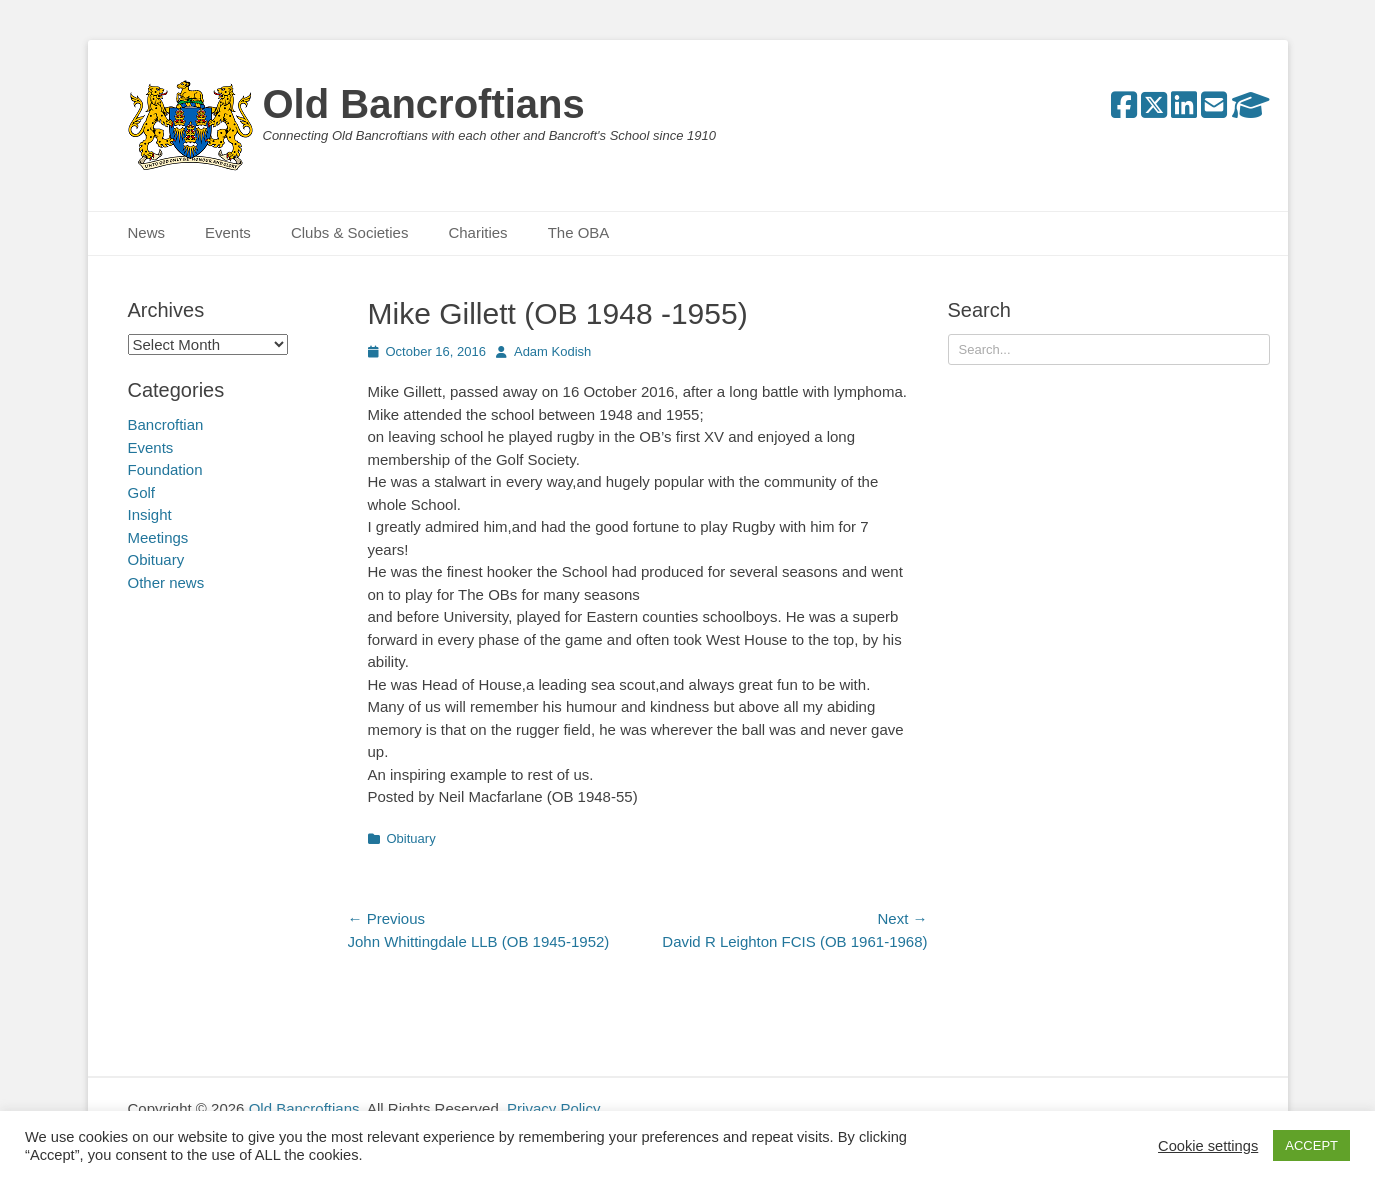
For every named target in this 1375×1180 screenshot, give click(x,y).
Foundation (165, 469)
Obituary (411, 838)
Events (228, 232)
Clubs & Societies (350, 232)
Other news (166, 582)
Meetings (158, 537)
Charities (477, 232)
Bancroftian (166, 424)
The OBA (579, 232)
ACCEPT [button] (1311, 1145)
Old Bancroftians (424, 104)
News (147, 232)
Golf (142, 492)
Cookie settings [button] (1208, 1146)
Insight (150, 514)
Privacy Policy (553, 1108)
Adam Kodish (552, 351)
